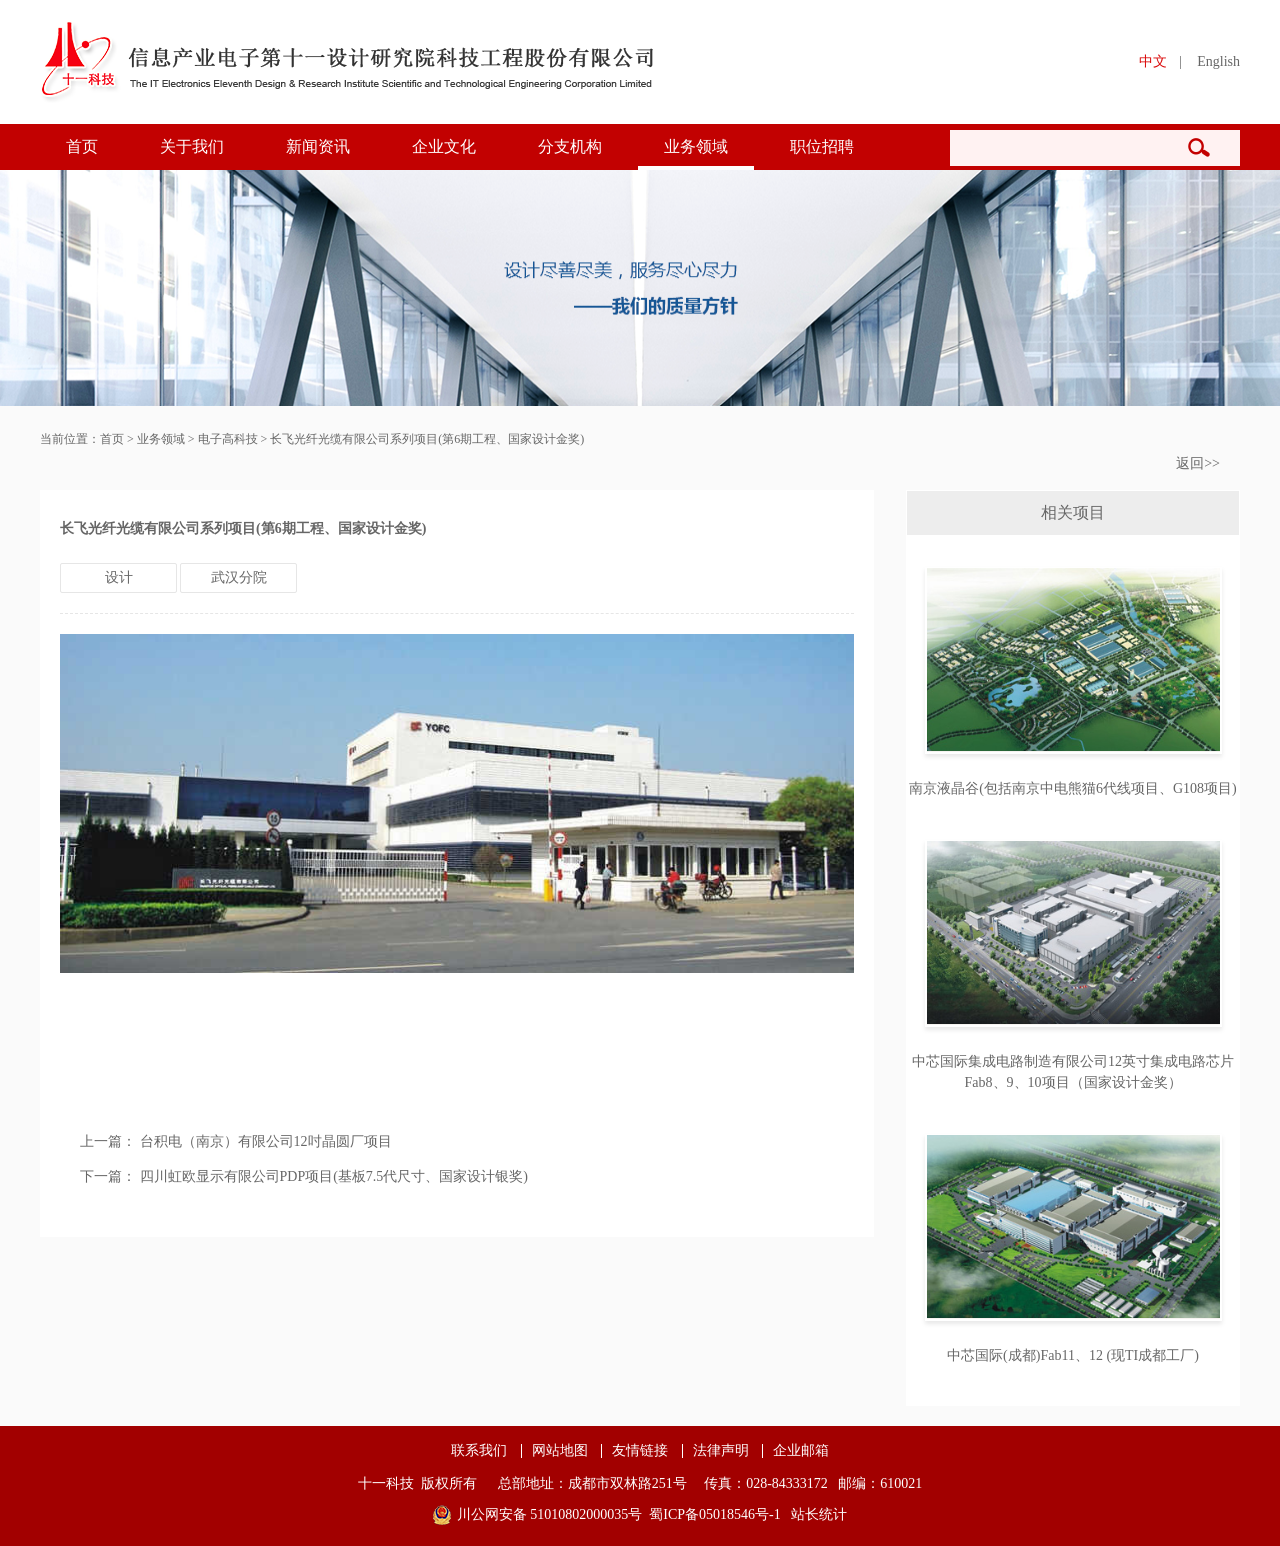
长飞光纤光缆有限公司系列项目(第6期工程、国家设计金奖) (427, 439)
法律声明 (721, 1451)
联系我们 (479, 1451)
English (1218, 61)
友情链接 (640, 1451)
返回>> (1198, 463)
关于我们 (192, 146)
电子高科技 (228, 439)
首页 (82, 146)
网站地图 (560, 1451)
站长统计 (819, 1514)
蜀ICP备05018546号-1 (714, 1514)
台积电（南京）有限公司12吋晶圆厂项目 (266, 1141)
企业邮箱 (801, 1451)
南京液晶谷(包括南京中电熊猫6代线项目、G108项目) (1072, 788)
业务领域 (696, 146)
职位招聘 (822, 146)
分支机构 (570, 146)
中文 (1153, 61)
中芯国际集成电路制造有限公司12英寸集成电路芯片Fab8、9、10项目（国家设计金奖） (1073, 1072)
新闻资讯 (318, 146)
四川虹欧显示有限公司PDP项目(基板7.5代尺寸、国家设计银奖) (334, 1176)
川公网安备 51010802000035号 (550, 1514)
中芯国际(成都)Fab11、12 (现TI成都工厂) (1073, 1355)
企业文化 (444, 146)
